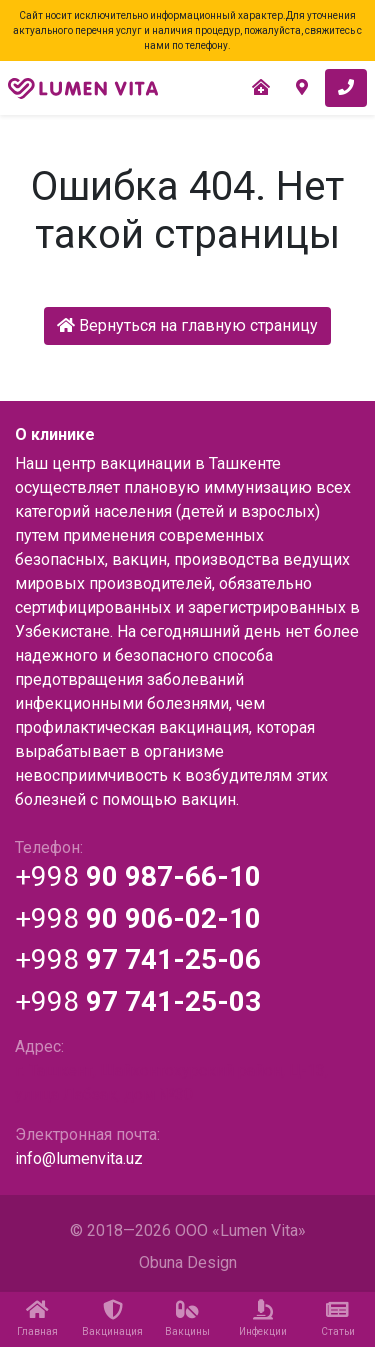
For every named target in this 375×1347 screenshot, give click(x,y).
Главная (37, 1318)
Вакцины (187, 1318)
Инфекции (262, 1318)
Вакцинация (112, 1318)
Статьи (337, 1318)
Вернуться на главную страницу (187, 325)
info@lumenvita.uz (79, 1158)
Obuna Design (188, 1262)
